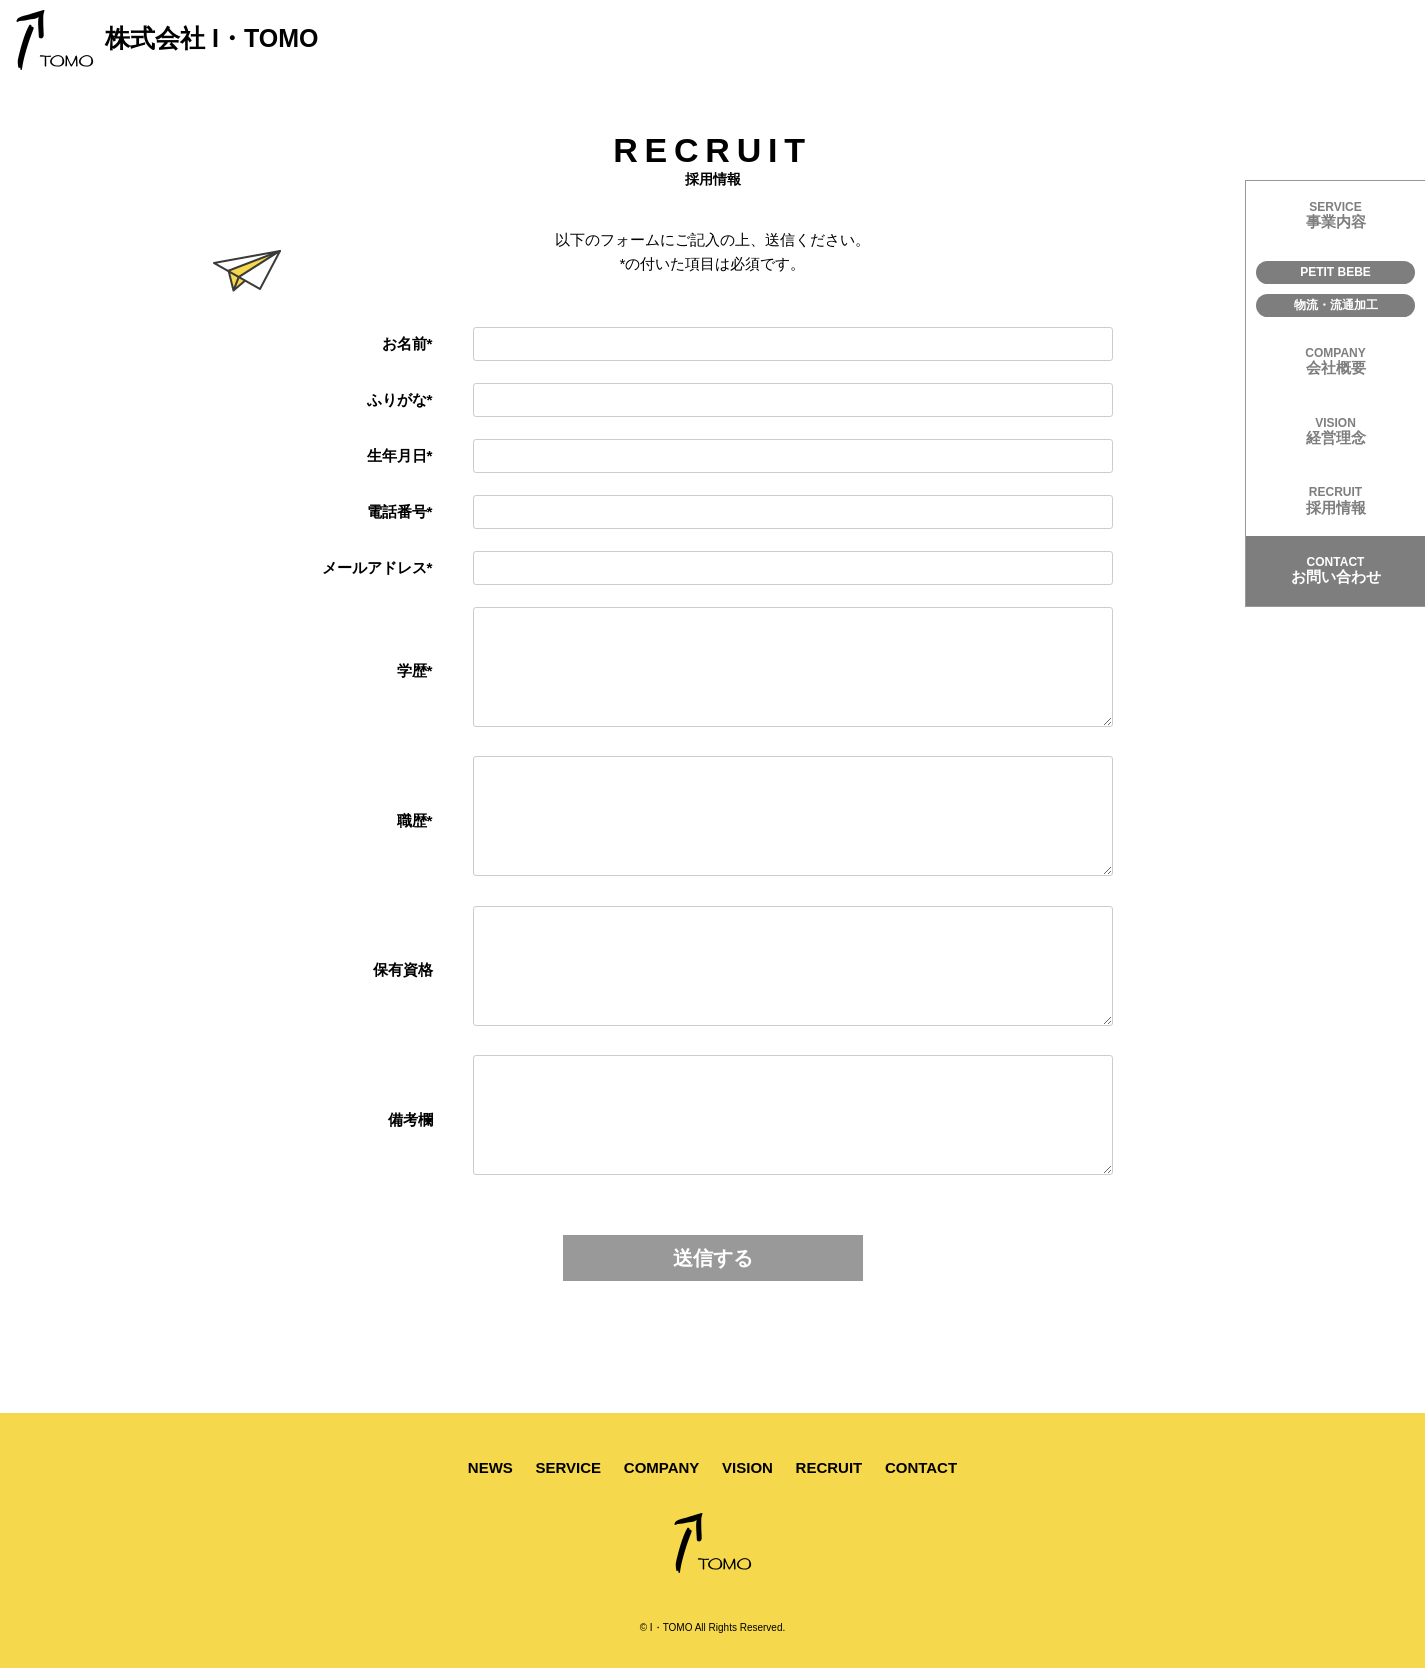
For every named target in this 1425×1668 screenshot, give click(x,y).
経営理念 (1335, 431)
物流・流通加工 (1336, 305)
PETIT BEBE (1335, 272)
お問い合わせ (1335, 570)
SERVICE (569, 1467)
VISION (747, 1467)
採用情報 (1335, 500)
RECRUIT (829, 1467)
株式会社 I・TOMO (166, 40)
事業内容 (1335, 215)
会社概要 (1335, 361)
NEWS (490, 1467)
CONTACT (921, 1467)
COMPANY (662, 1467)
